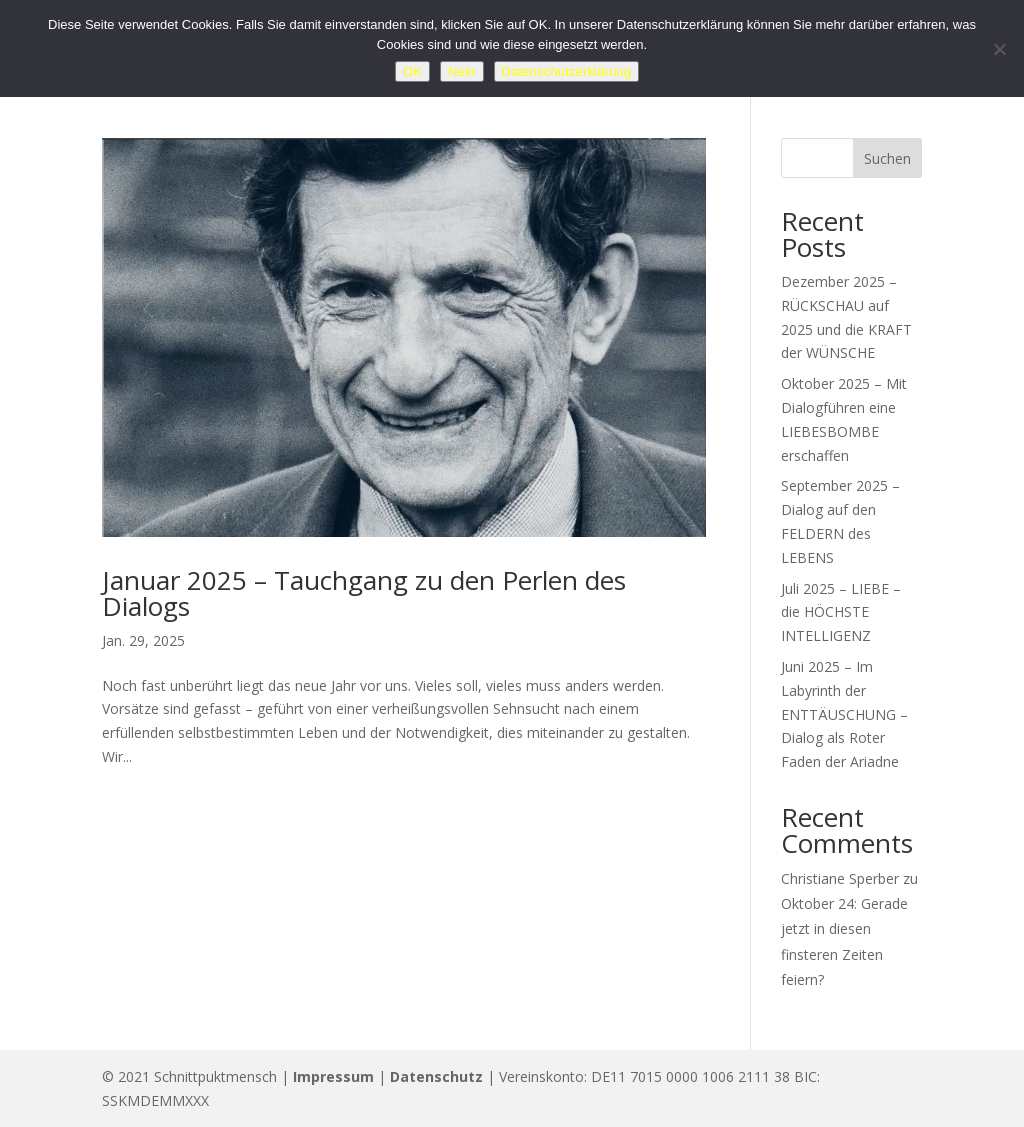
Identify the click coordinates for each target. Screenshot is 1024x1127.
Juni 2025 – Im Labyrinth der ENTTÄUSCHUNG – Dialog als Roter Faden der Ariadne (844, 714)
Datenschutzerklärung (567, 71)
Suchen (887, 158)
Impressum (333, 1076)
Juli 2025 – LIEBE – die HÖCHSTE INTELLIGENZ (841, 612)
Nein (461, 71)
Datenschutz (436, 1076)
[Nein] (999, 49)
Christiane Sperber (840, 878)
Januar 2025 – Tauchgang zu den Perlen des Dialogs (364, 593)
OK (412, 71)
